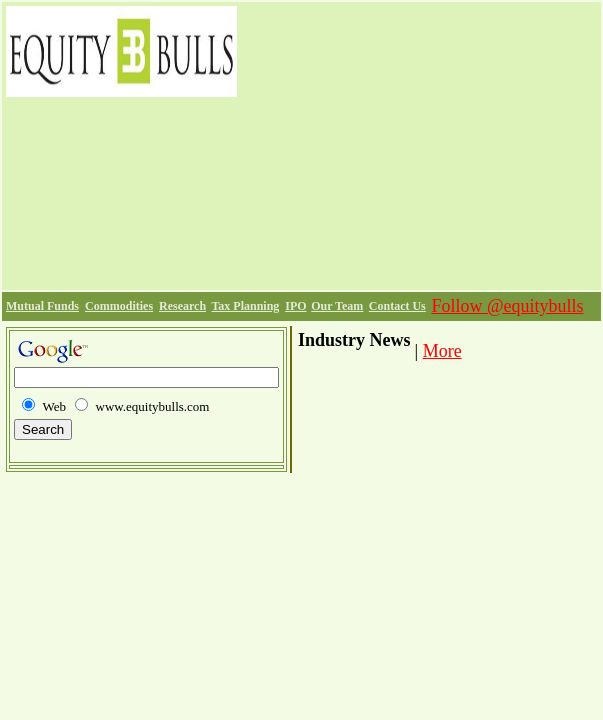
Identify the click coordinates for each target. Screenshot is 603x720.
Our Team (337, 306)
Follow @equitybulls (507, 306)
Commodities (119, 306)
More (442, 351)
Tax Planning (245, 306)
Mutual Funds (42, 306)
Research (182, 306)
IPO (295, 306)
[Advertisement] (419, 146)
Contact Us (397, 306)
